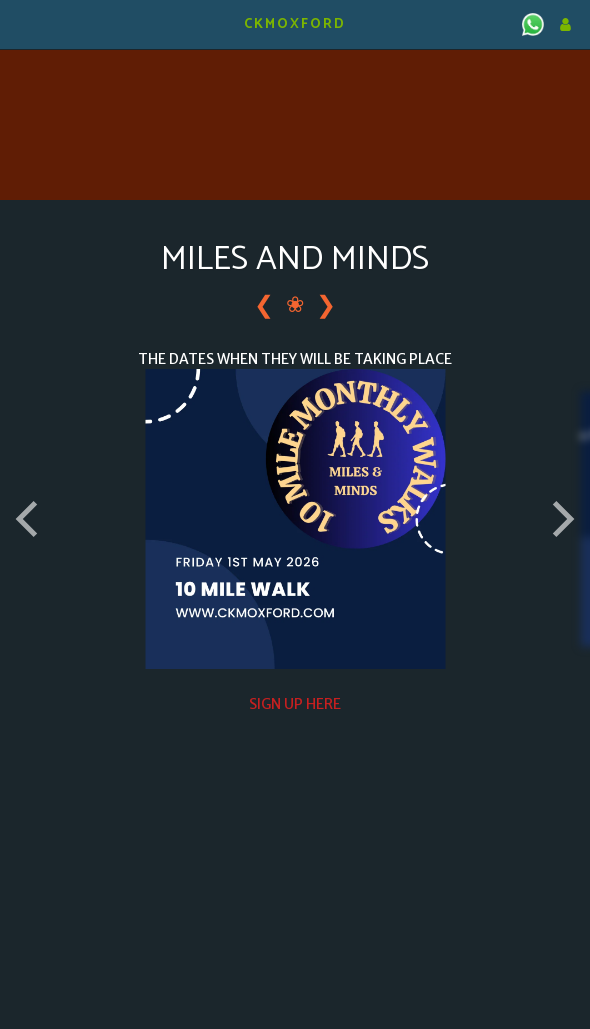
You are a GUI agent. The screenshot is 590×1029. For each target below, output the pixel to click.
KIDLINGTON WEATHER (295, 75)
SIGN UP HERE (295, 704)
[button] (22, 23)
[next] (560, 519)
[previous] (30, 519)
